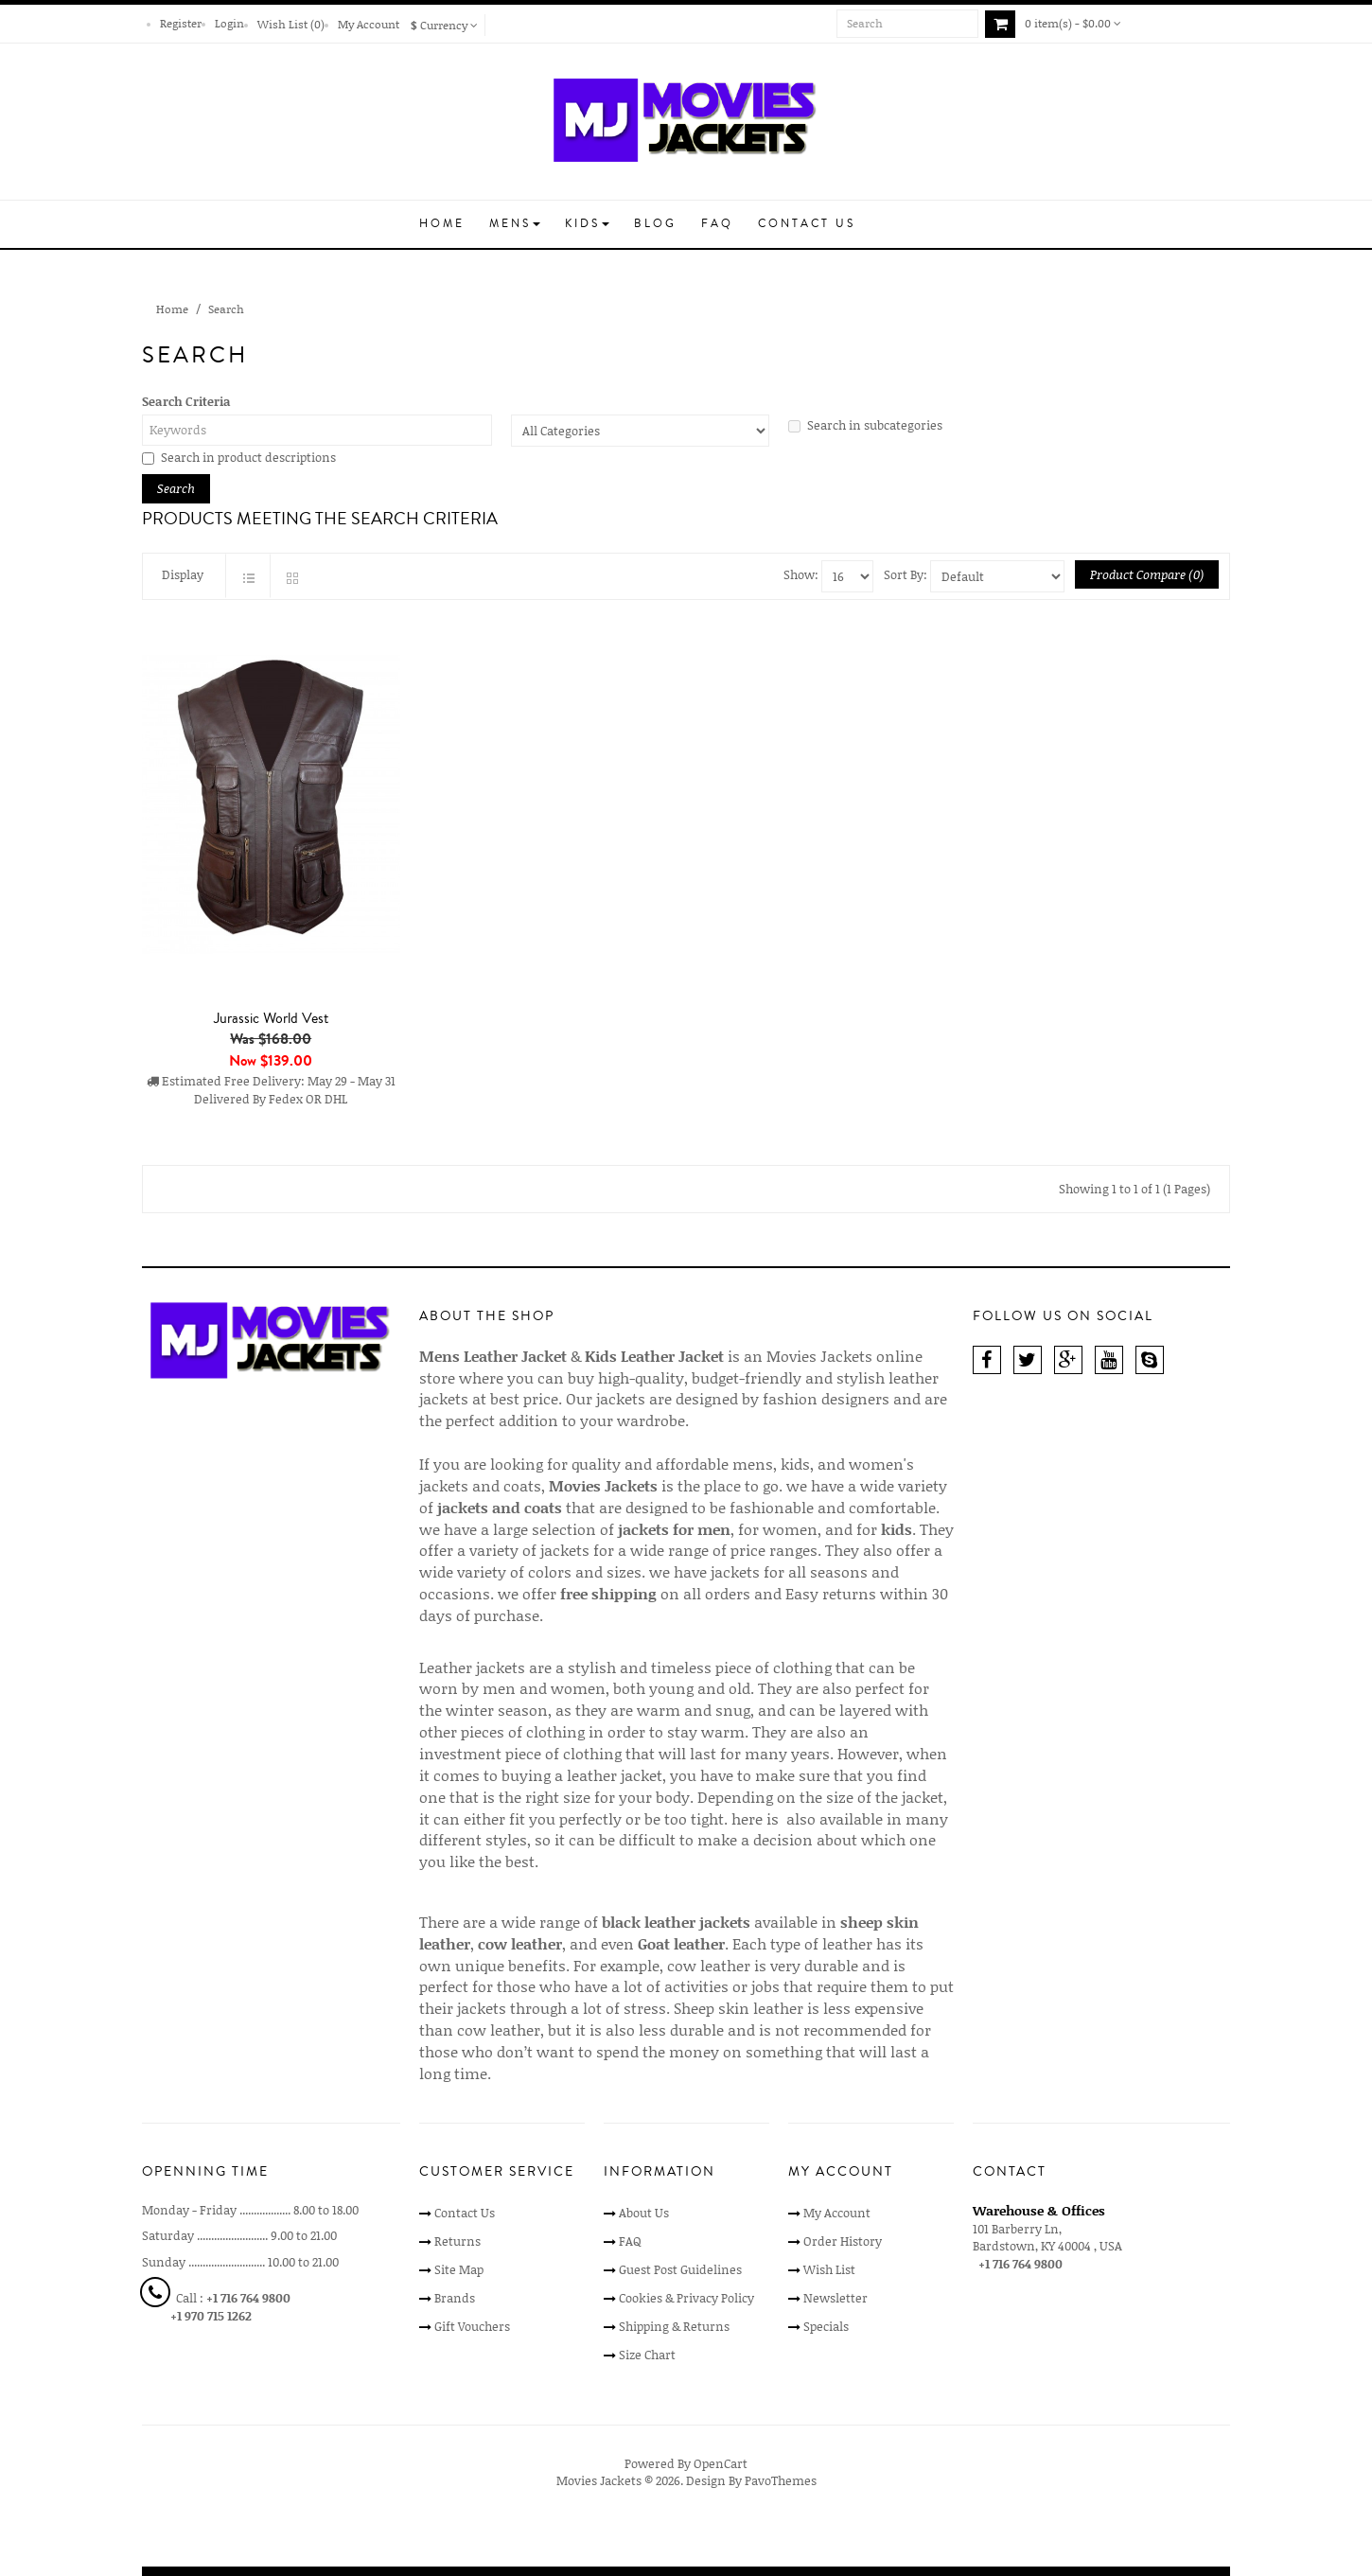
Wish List (829, 2269)
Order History (842, 2241)
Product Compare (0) (1147, 574)
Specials (826, 2326)
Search (226, 309)
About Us (644, 2212)
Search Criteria (186, 401)
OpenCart (721, 2463)
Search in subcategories (865, 424)
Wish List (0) (291, 24)
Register (181, 23)
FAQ (630, 2241)
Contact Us (464, 2212)
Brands (454, 2297)
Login (229, 23)
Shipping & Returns (674, 2326)
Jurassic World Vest (271, 1018)
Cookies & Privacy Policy (686, 2297)
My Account (368, 24)
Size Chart (647, 2354)
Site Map (459, 2269)
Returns (457, 2241)
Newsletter (835, 2297)
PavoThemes (781, 2480)
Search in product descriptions (239, 457)
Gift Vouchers (472, 2326)
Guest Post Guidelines (680, 2269)
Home (172, 309)
